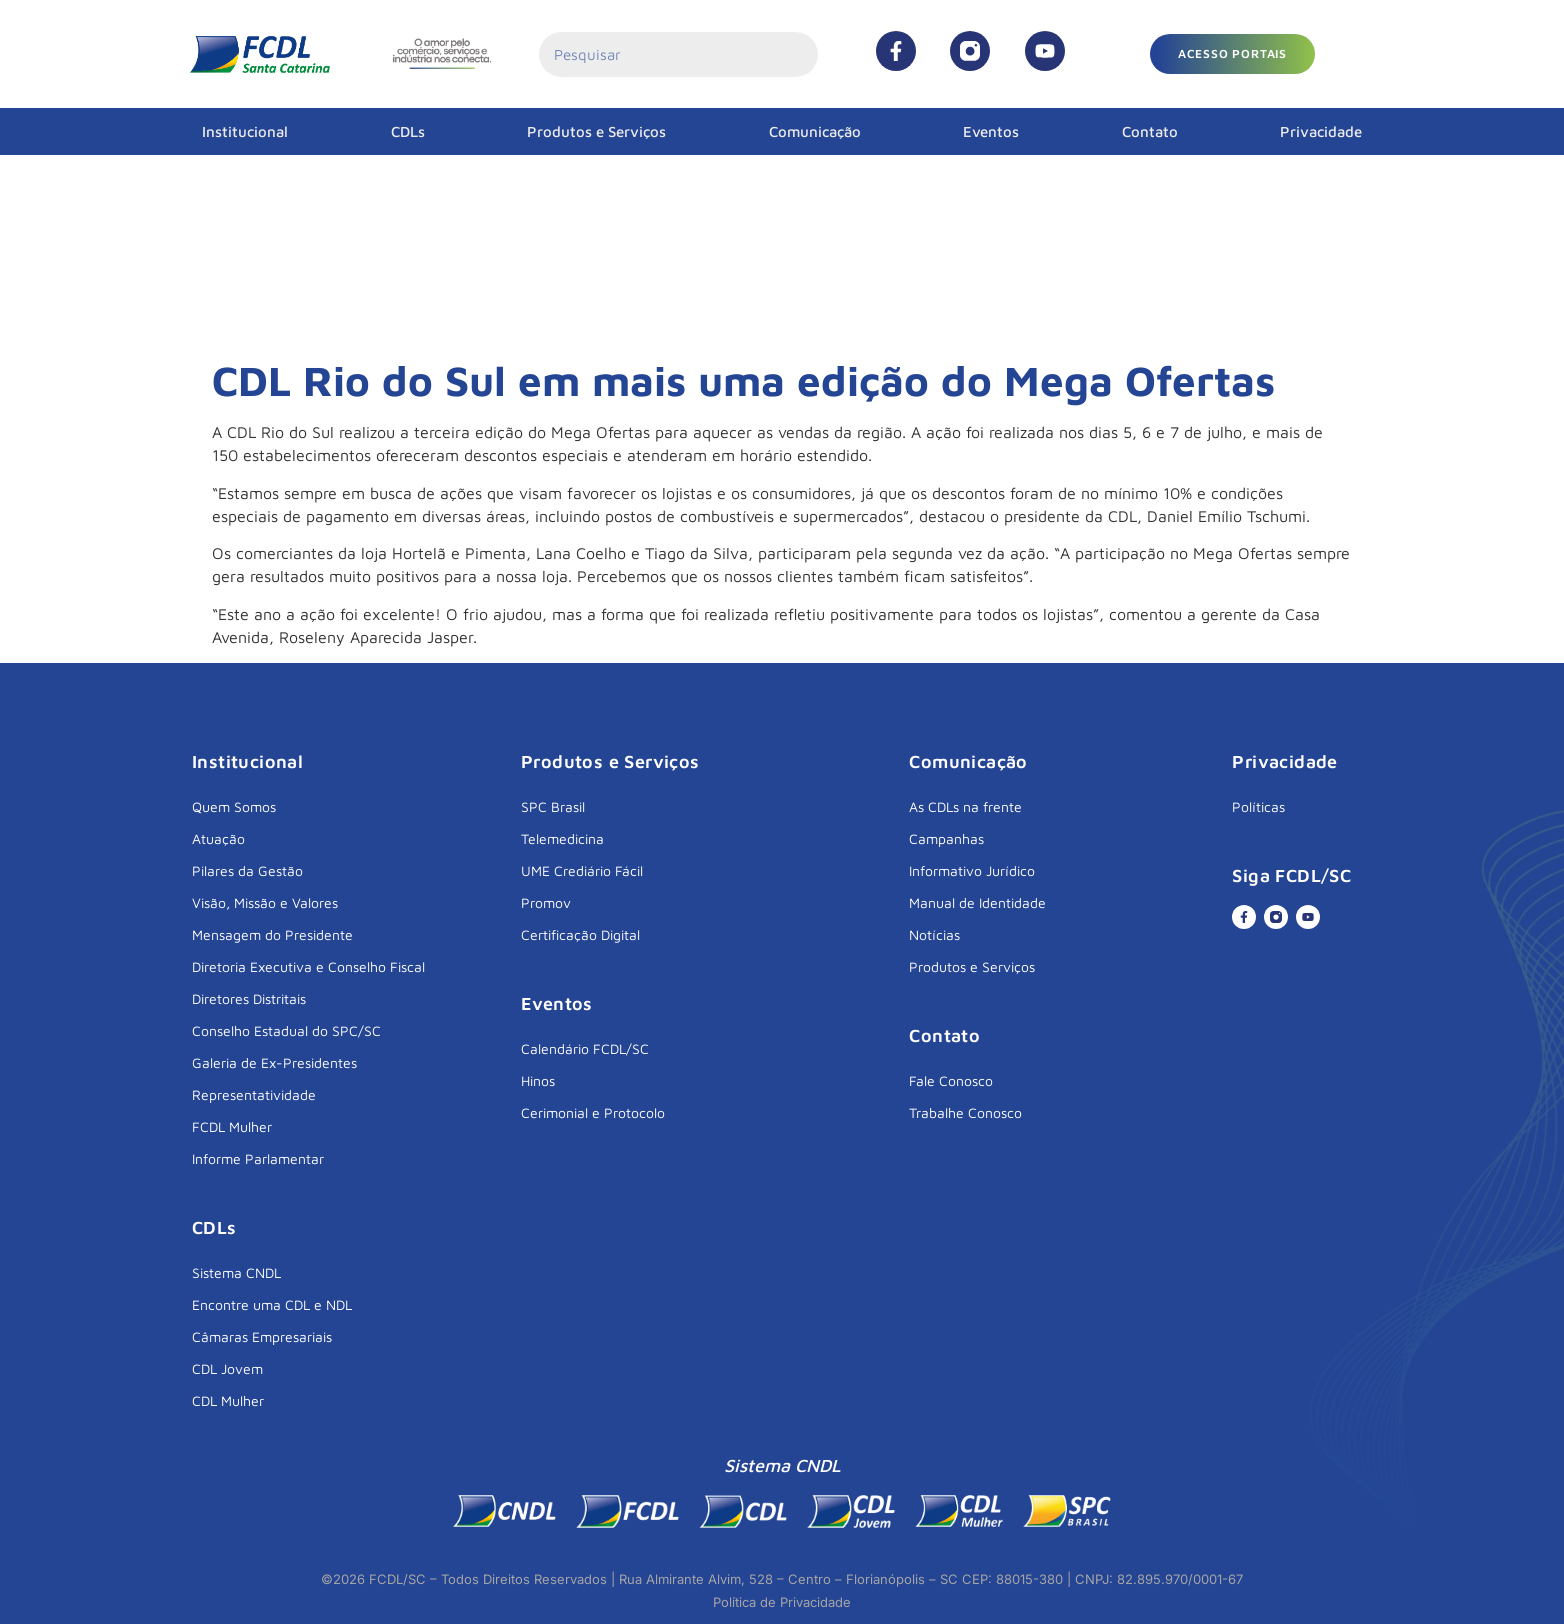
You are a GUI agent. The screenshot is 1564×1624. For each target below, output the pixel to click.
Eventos (991, 131)
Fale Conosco (951, 1080)
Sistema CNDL (236, 1272)
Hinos (538, 1080)
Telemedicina (562, 838)
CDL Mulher (228, 1400)
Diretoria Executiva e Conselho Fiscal (308, 966)
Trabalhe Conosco (965, 1112)
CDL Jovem (227, 1368)
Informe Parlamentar (258, 1158)
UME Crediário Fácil (582, 870)
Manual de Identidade (977, 902)
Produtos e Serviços (596, 131)
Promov (546, 902)
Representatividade (254, 1094)
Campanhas (946, 838)
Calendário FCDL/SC (585, 1048)
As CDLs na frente (965, 806)
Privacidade (1321, 131)
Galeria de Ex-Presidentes (274, 1062)
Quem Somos (234, 806)
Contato (1150, 131)
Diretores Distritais (249, 998)
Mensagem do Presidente (272, 934)
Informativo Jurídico (972, 870)
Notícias (934, 934)
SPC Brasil (553, 806)
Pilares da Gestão (247, 870)
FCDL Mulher (232, 1126)
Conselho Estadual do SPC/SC (286, 1030)
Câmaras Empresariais (262, 1336)
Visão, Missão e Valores (265, 902)
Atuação (218, 838)
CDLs (408, 131)
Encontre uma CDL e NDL (272, 1304)
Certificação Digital (580, 934)
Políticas (1258, 806)
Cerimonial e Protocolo (593, 1112)
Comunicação (815, 131)
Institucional (245, 131)
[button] (1232, 54)
